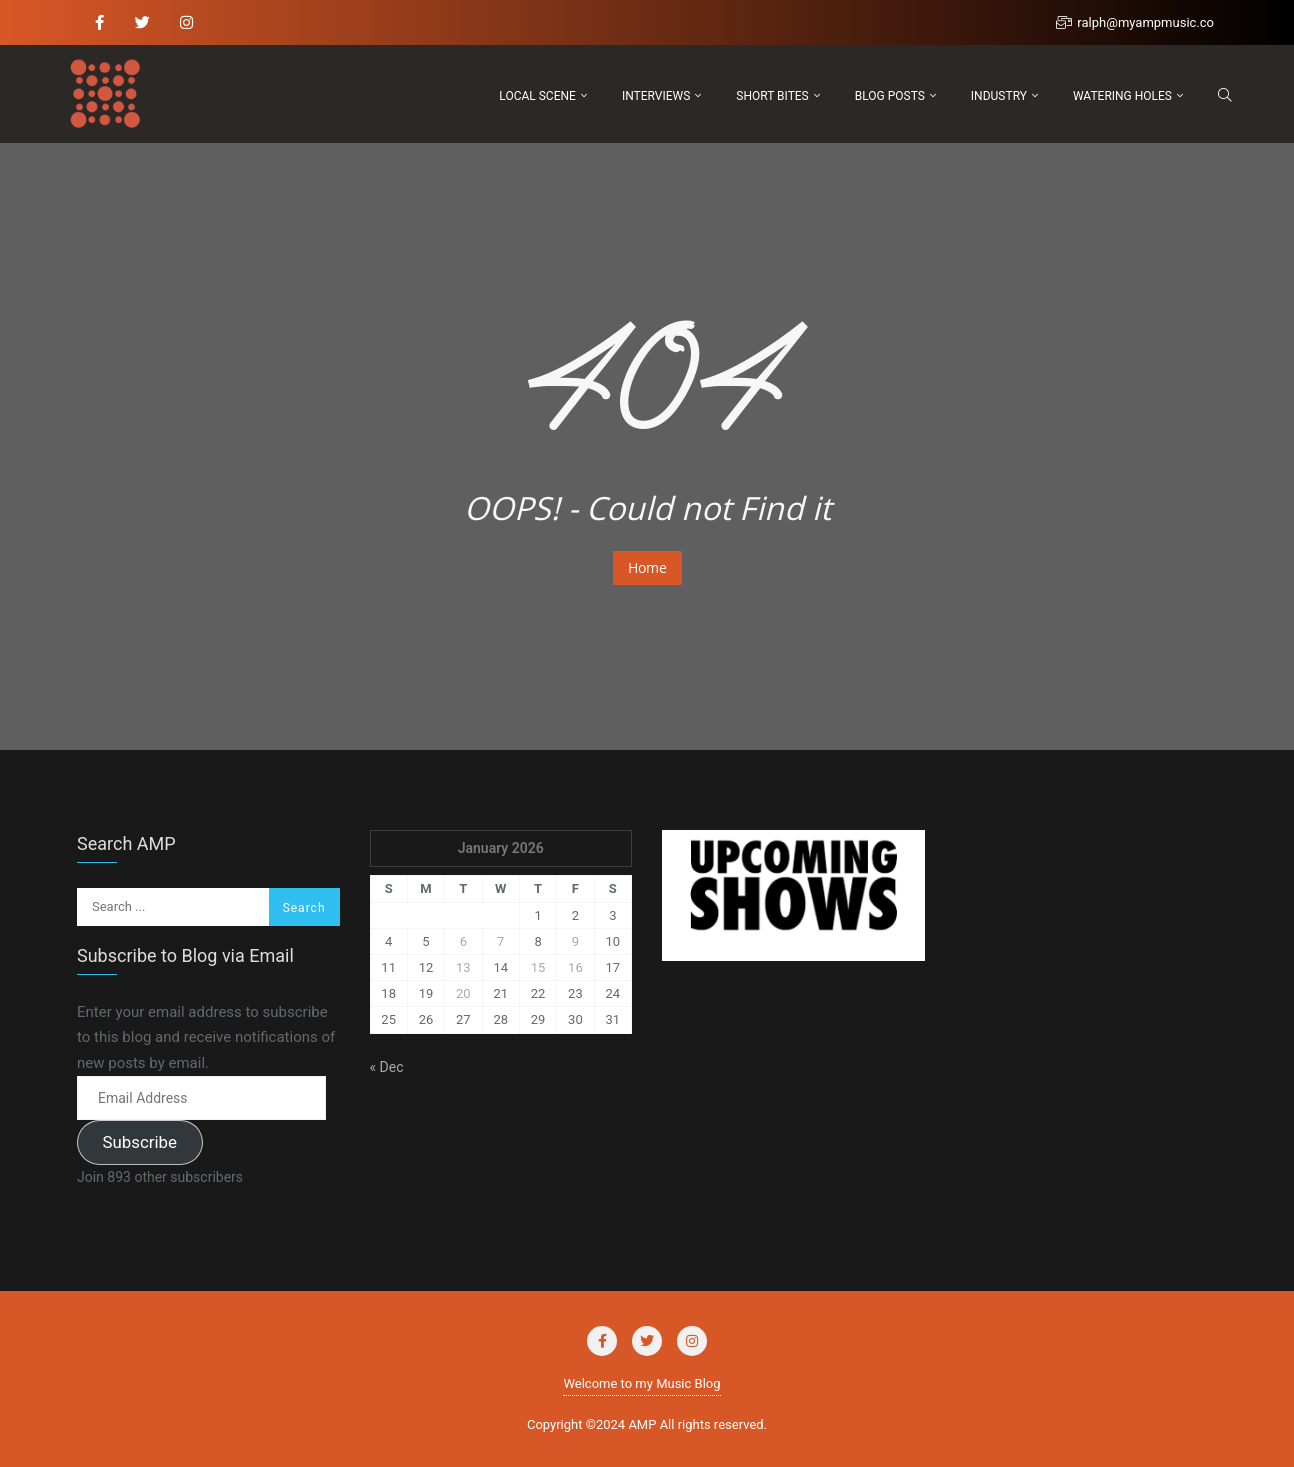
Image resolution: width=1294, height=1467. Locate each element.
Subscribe (139, 1142)
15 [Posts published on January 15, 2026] (538, 967)
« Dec (387, 1067)
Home (647, 567)
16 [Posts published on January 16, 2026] (575, 967)
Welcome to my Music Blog (641, 1383)
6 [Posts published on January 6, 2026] (463, 941)
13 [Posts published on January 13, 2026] (463, 967)
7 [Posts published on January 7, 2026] (500, 941)
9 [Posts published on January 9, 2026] (575, 941)
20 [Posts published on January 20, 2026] (463, 993)
